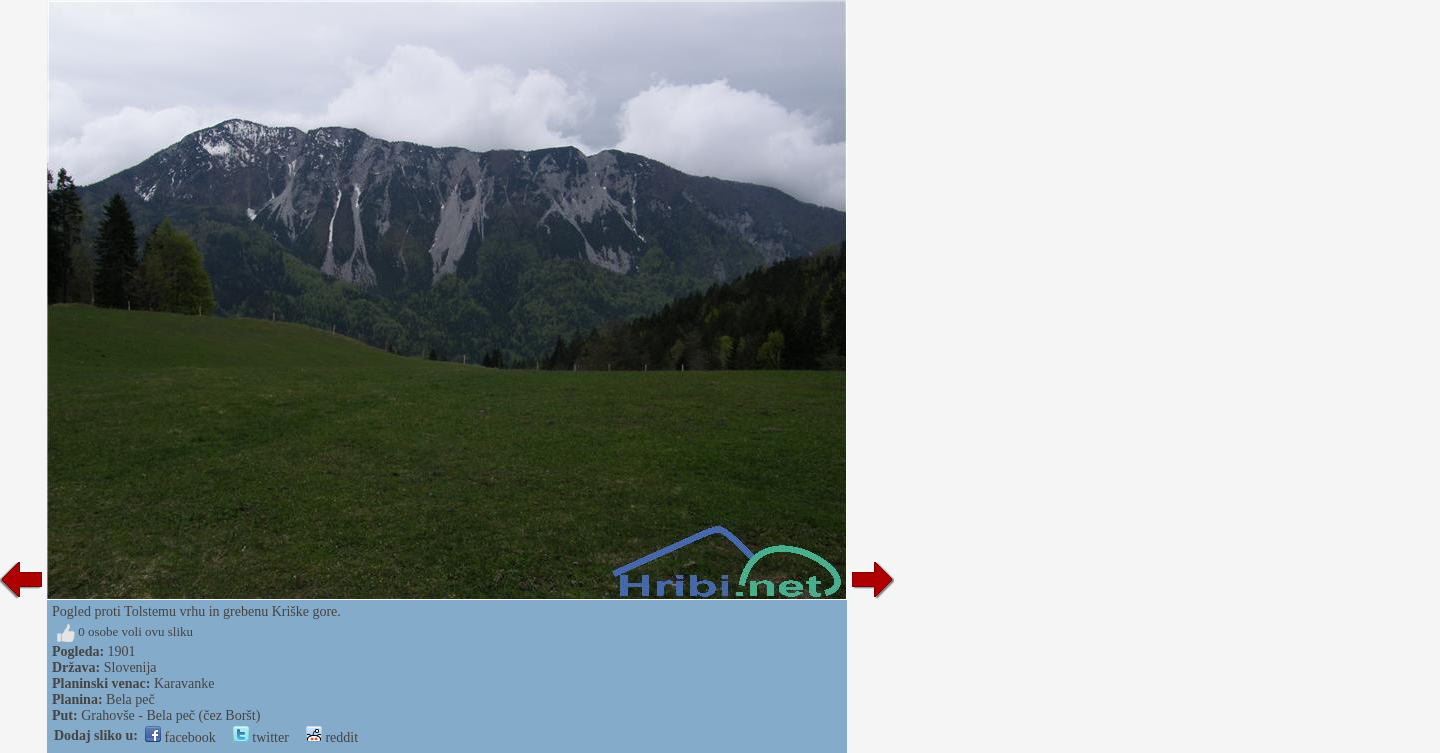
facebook (180, 737)
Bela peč (130, 699)
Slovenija (130, 667)
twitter (261, 737)
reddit (332, 737)
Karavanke (184, 683)
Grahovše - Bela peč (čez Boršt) (170, 715)
